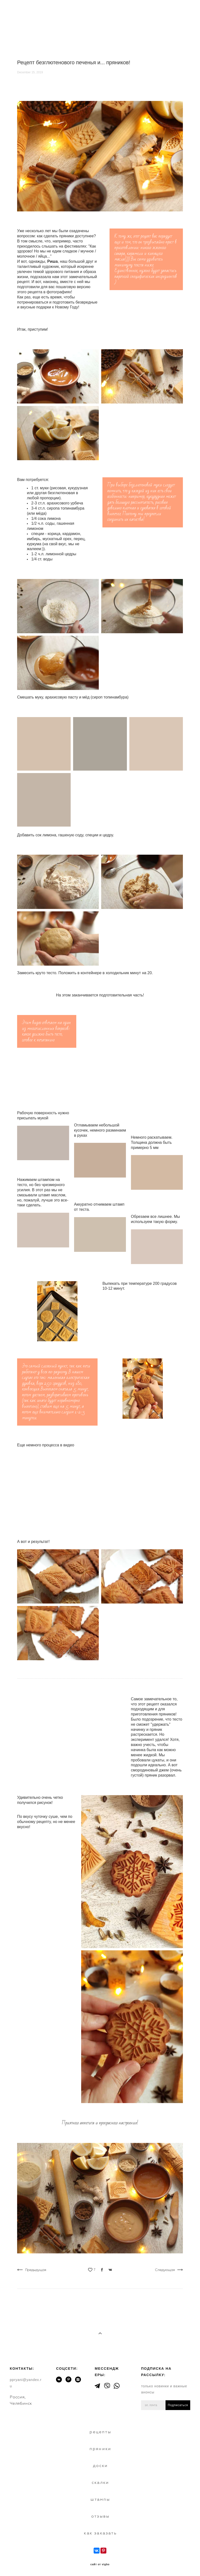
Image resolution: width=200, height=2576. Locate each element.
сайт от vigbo (100, 2564)
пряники (100, 2448)
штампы (100, 2499)
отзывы (100, 2516)
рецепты (100, 2432)
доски (100, 2465)
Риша (52, 261)
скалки (100, 2482)
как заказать (100, 2533)
